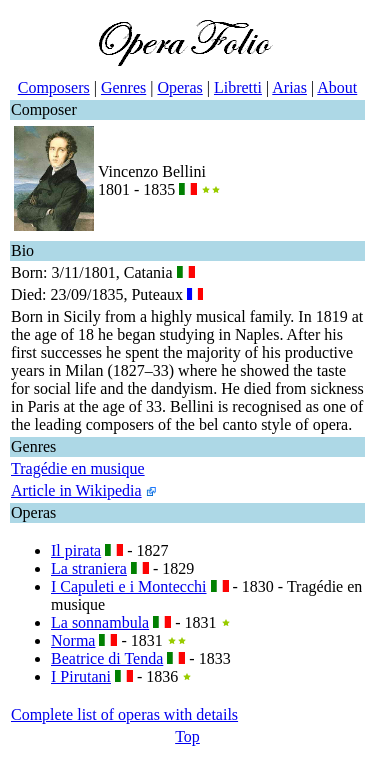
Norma (73, 640)
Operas (179, 87)
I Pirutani (81, 676)
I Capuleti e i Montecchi (129, 586)
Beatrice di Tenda (107, 658)
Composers (54, 87)
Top (187, 736)
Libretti (238, 87)
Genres (123, 87)
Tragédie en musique (78, 468)
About (337, 87)
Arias (289, 87)
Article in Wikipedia (76, 490)
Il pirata (76, 550)
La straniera (89, 568)
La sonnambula (100, 622)
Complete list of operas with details (124, 714)
